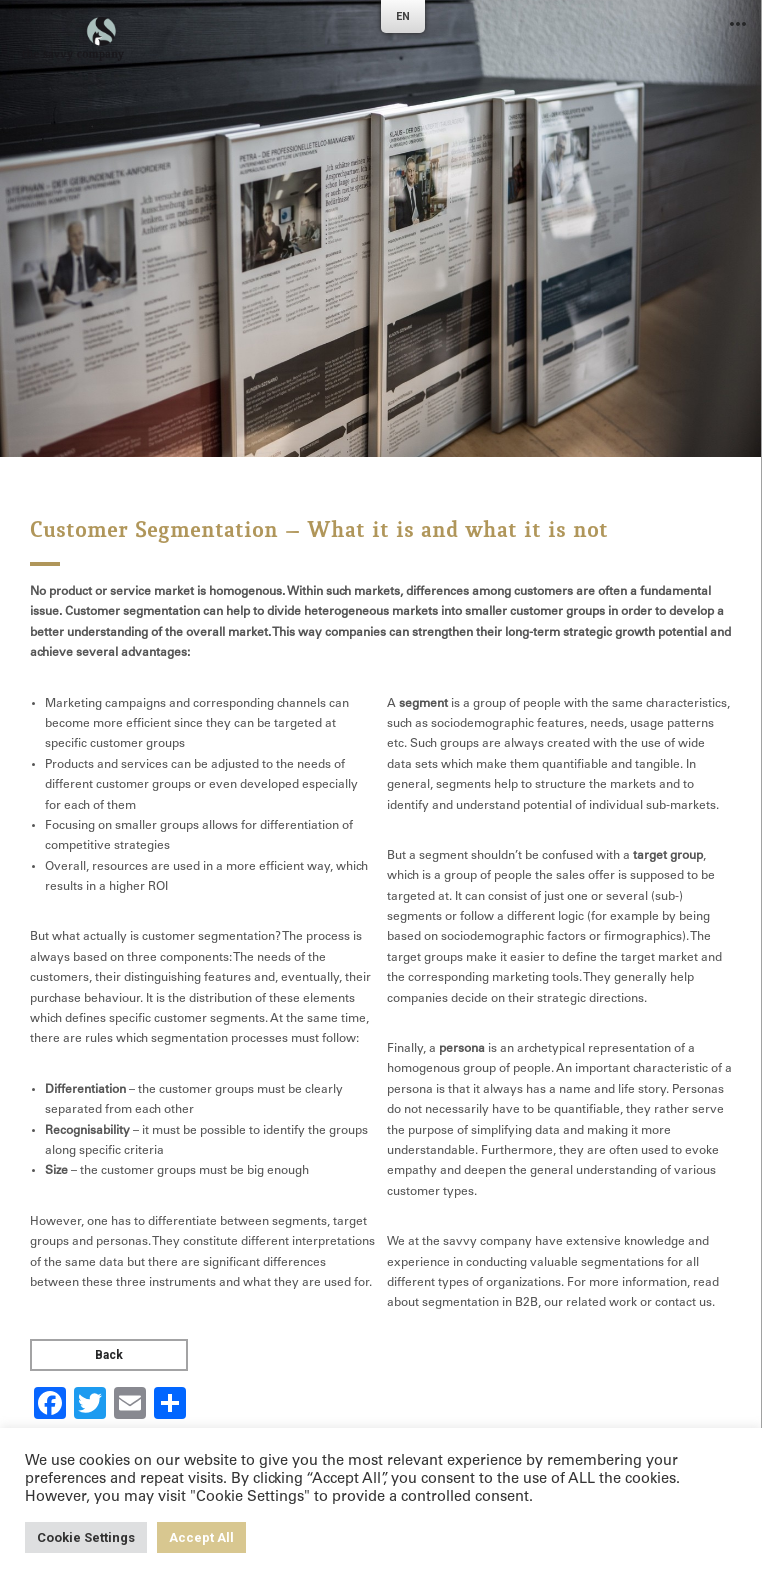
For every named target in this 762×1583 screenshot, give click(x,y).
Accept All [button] (201, 1537)
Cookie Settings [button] (86, 1537)
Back (109, 1355)
